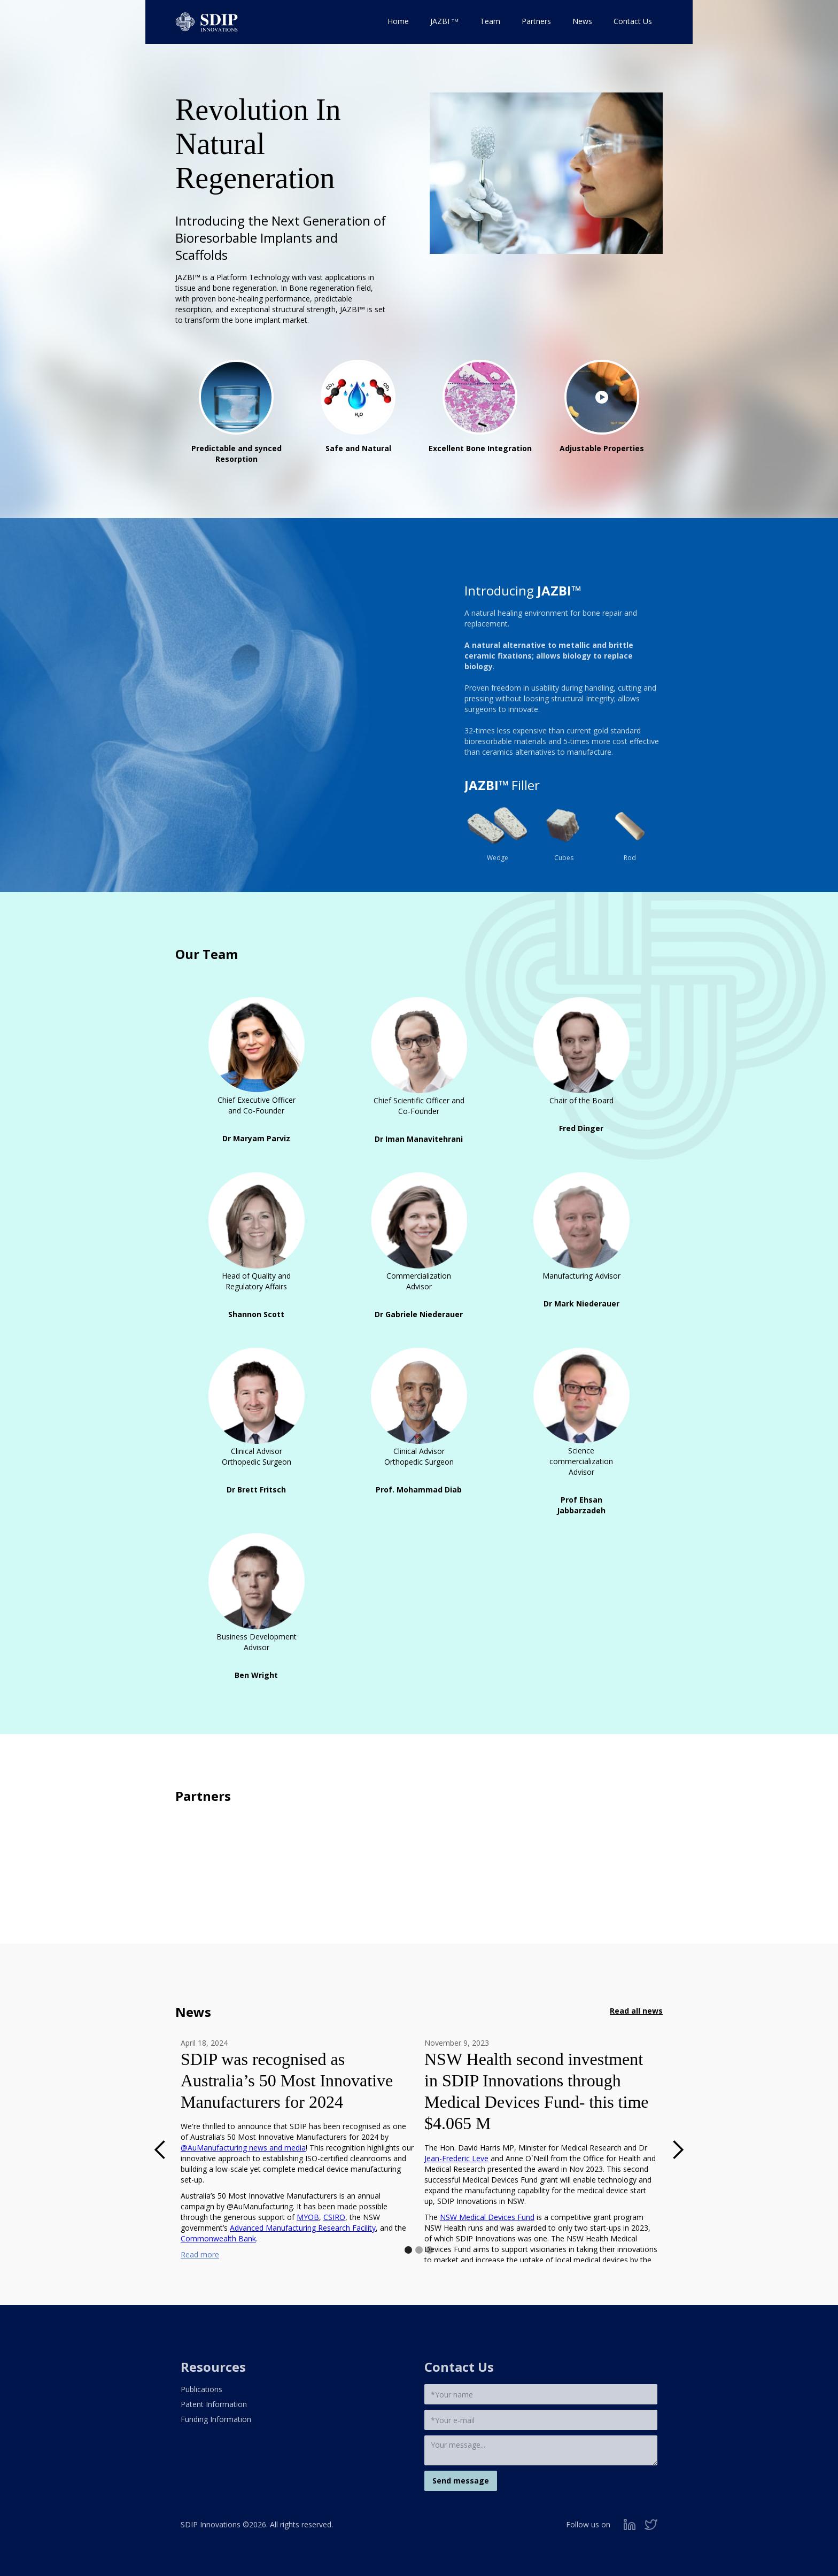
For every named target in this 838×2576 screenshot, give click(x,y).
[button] (160, 2150)
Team (490, 21)
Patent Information (214, 2404)
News (582, 21)
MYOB (308, 2217)
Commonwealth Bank (218, 2238)
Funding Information (216, 2419)
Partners (536, 21)
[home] (206, 18)
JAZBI (444, 21)
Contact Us (633, 21)
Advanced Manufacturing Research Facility (303, 2228)
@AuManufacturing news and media (243, 2147)
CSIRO (334, 2217)
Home (398, 21)
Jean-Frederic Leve (456, 2158)
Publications (201, 2389)
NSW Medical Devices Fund (487, 2217)
